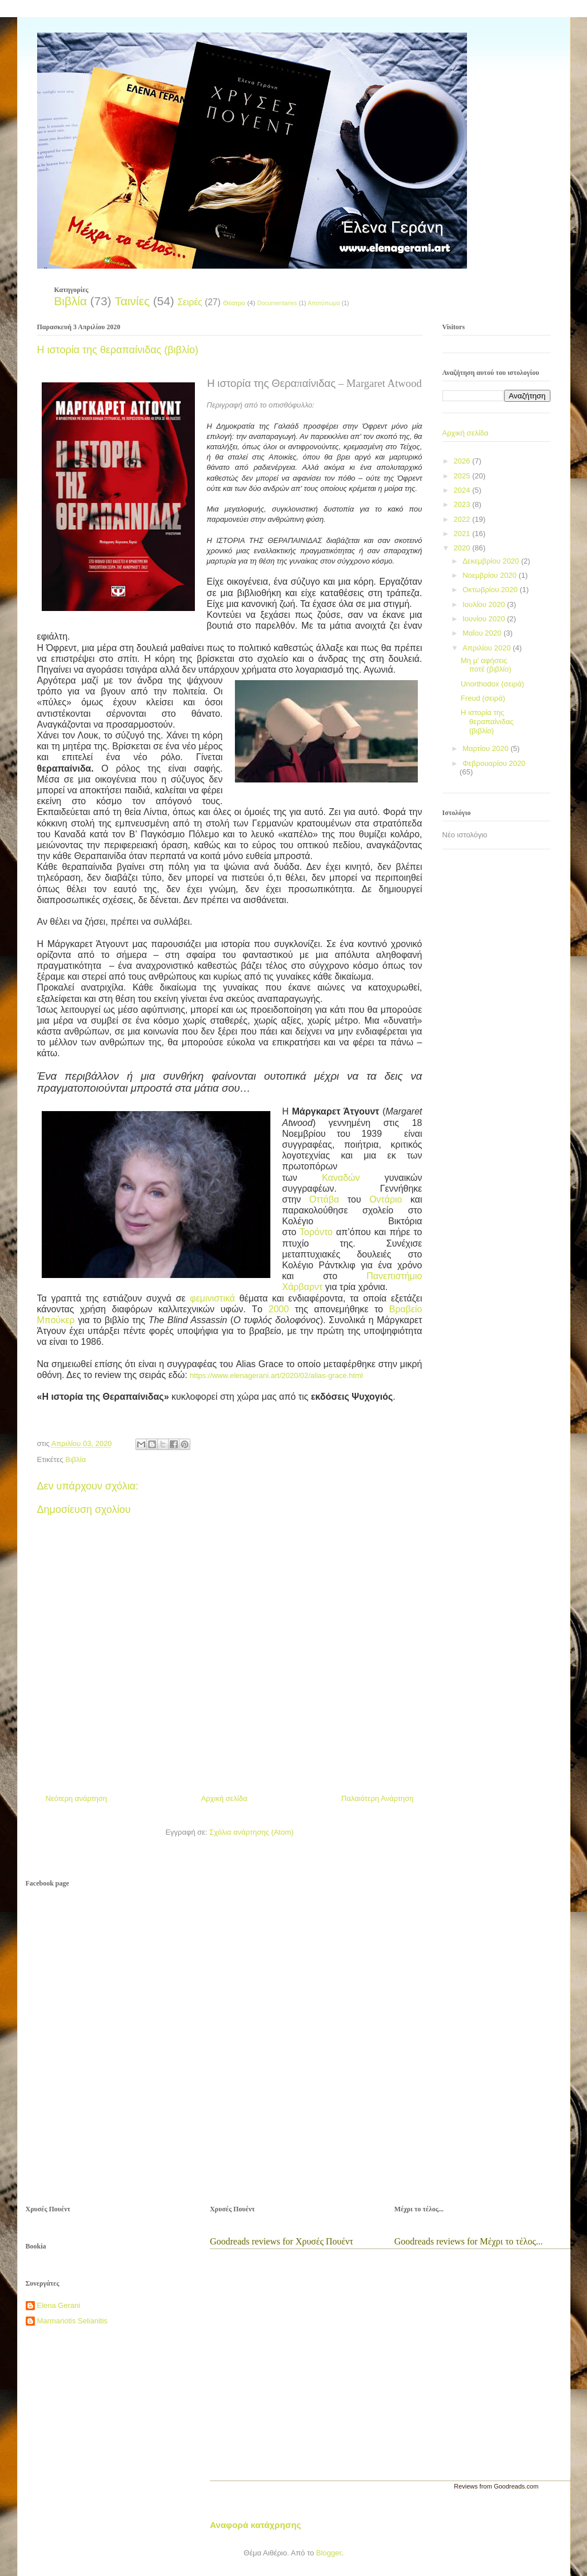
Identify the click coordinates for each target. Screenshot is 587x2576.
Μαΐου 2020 (483, 633)
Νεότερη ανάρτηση (76, 1798)
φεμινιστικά (212, 1298)
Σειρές (189, 302)
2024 (463, 490)
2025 (463, 476)
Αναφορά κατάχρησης (255, 2525)
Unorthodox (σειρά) (492, 684)
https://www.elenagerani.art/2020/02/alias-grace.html (276, 1375)
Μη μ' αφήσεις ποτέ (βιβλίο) (486, 665)
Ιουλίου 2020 (484, 604)
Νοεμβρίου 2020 (490, 575)
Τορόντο (316, 1232)
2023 (463, 504)
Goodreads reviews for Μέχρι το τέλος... (468, 2241)
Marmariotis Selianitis (72, 2321)
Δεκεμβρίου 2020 (491, 561)
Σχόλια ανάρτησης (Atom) (251, 1832)
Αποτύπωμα (324, 303)
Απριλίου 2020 (487, 648)
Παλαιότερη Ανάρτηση (377, 1798)
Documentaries (277, 303)
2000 (279, 1309)
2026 (463, 461)
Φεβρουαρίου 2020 (493, 763)
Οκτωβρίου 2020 (491, 589)
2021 (463, 533)
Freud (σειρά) (483, 698)
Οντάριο (385, 1199)
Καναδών (341, 1178)
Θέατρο (234, 302)
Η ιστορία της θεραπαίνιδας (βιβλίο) (487, 721)
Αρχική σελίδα (224, 1798)
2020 (463, 548)
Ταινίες (132, 300)
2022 (463, 519)
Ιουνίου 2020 (484, 618)
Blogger (328, 2553)
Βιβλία (70, 300)
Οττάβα (324, 1199)
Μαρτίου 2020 (486, 748)
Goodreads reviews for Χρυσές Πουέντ (281, 2241)
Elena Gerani (59, 2305)
